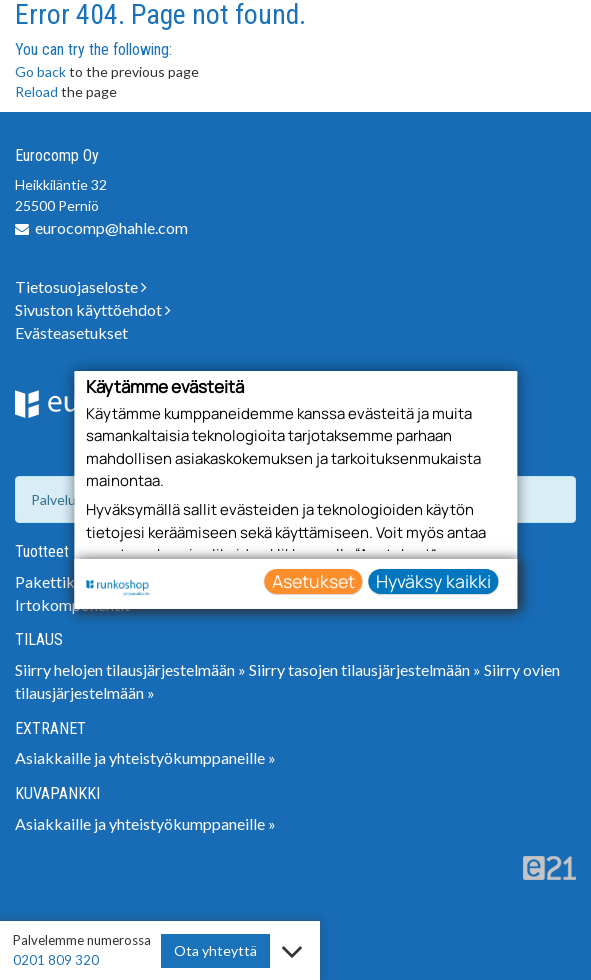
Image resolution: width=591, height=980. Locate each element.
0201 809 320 (56, 960)
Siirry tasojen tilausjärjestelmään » (365, 669)
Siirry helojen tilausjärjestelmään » (130, 669)
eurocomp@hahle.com (111, 227)
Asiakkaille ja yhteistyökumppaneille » (145, 757)
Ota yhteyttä (215, 950)
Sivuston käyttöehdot (93, 309)
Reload (36, 91)
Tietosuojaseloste (81, 286)
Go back (40, 71)
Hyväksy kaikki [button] (433, 580)
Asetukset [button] (313, 580)
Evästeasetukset (71, 332)
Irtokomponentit (72, 604)
